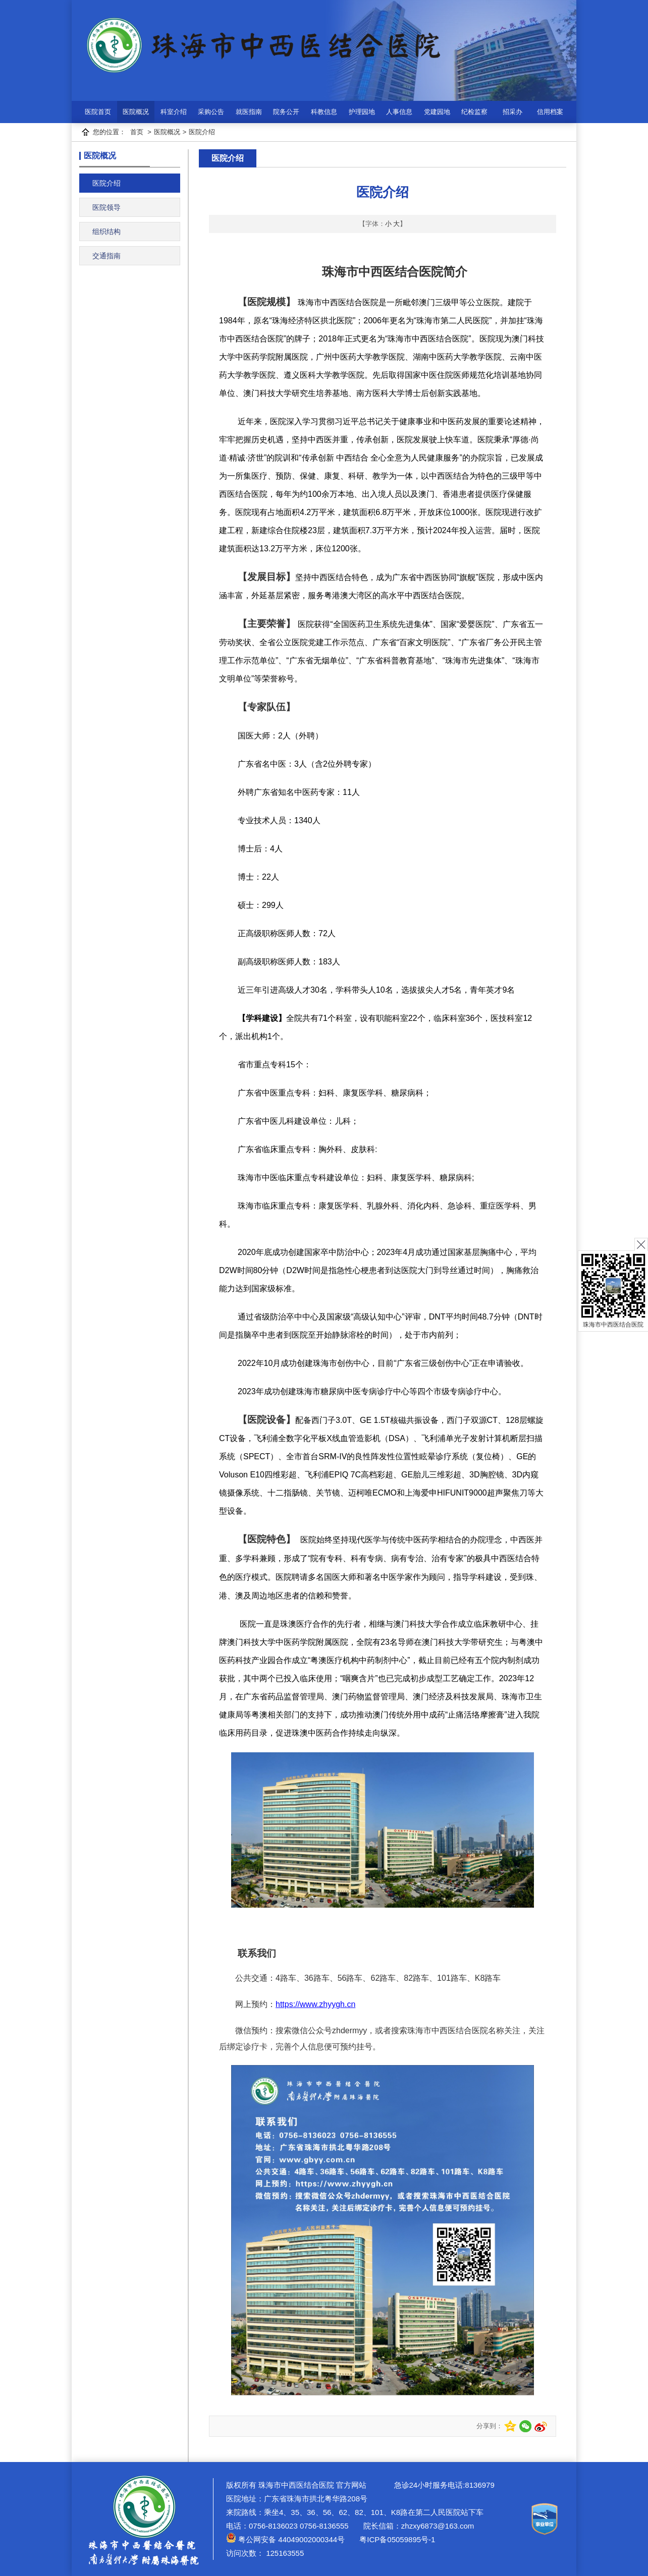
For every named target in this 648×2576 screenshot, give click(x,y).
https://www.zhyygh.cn (315, 2004)
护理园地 (362, 112)
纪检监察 (474, 112)
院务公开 (286, 112)
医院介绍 (202, 132)
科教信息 (324, 112)
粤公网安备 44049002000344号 (285, 2539)
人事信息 (399, 112)
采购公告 (211, 112)
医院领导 (106, 207)
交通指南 (106, 256)
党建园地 (437, 112)
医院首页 (98, 112)
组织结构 (106, 231)
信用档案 (550, 112)
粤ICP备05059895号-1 (396, 2539)
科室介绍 (173, 112)
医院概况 (136, 112)
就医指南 (249, 112)
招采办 (512, 112)
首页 (136, 132)
